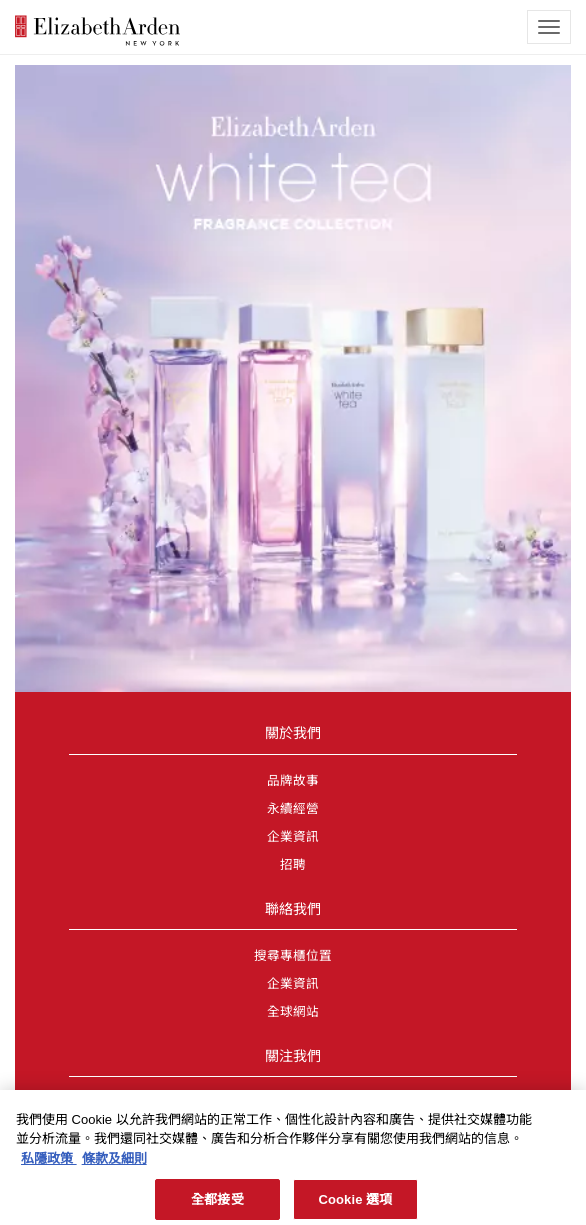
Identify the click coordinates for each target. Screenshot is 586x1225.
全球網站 (293, 1012)
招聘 (293, 865)
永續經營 (293, 809)
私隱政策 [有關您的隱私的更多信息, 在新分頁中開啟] (49, 1163)
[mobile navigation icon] (549, 27)
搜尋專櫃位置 (293, 956)
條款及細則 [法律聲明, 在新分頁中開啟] (114, 1163)
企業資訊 (293, 837)
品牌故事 (293, 781)
